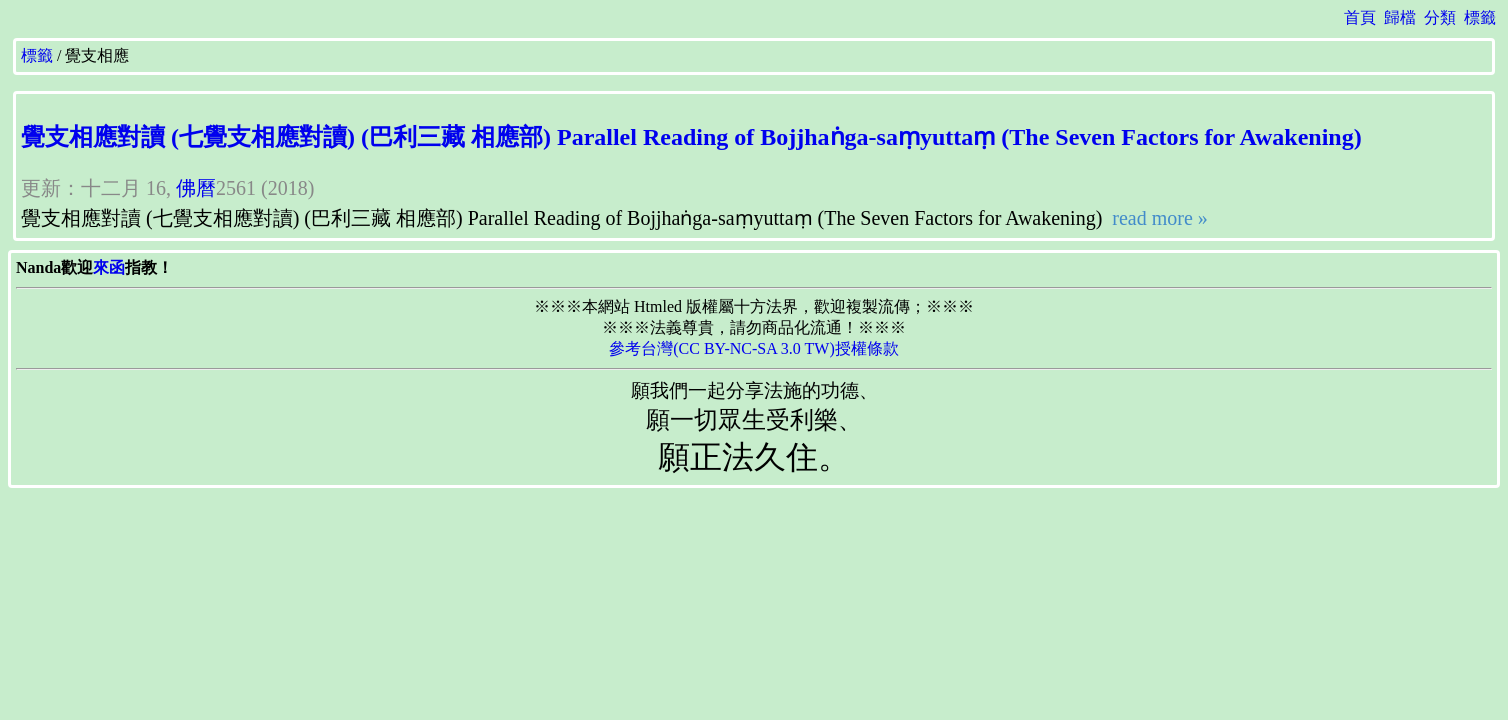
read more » (1157, 218)
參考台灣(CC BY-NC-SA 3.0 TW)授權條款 (754, 348)
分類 (1440, 17)
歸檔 (1400, 17)
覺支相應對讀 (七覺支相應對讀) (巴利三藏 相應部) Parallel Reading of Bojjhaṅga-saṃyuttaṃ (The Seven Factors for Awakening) (691, 137)
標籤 (1480, 17)
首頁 (1360, 17)
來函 (109, 267)
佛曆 (196, 188)
